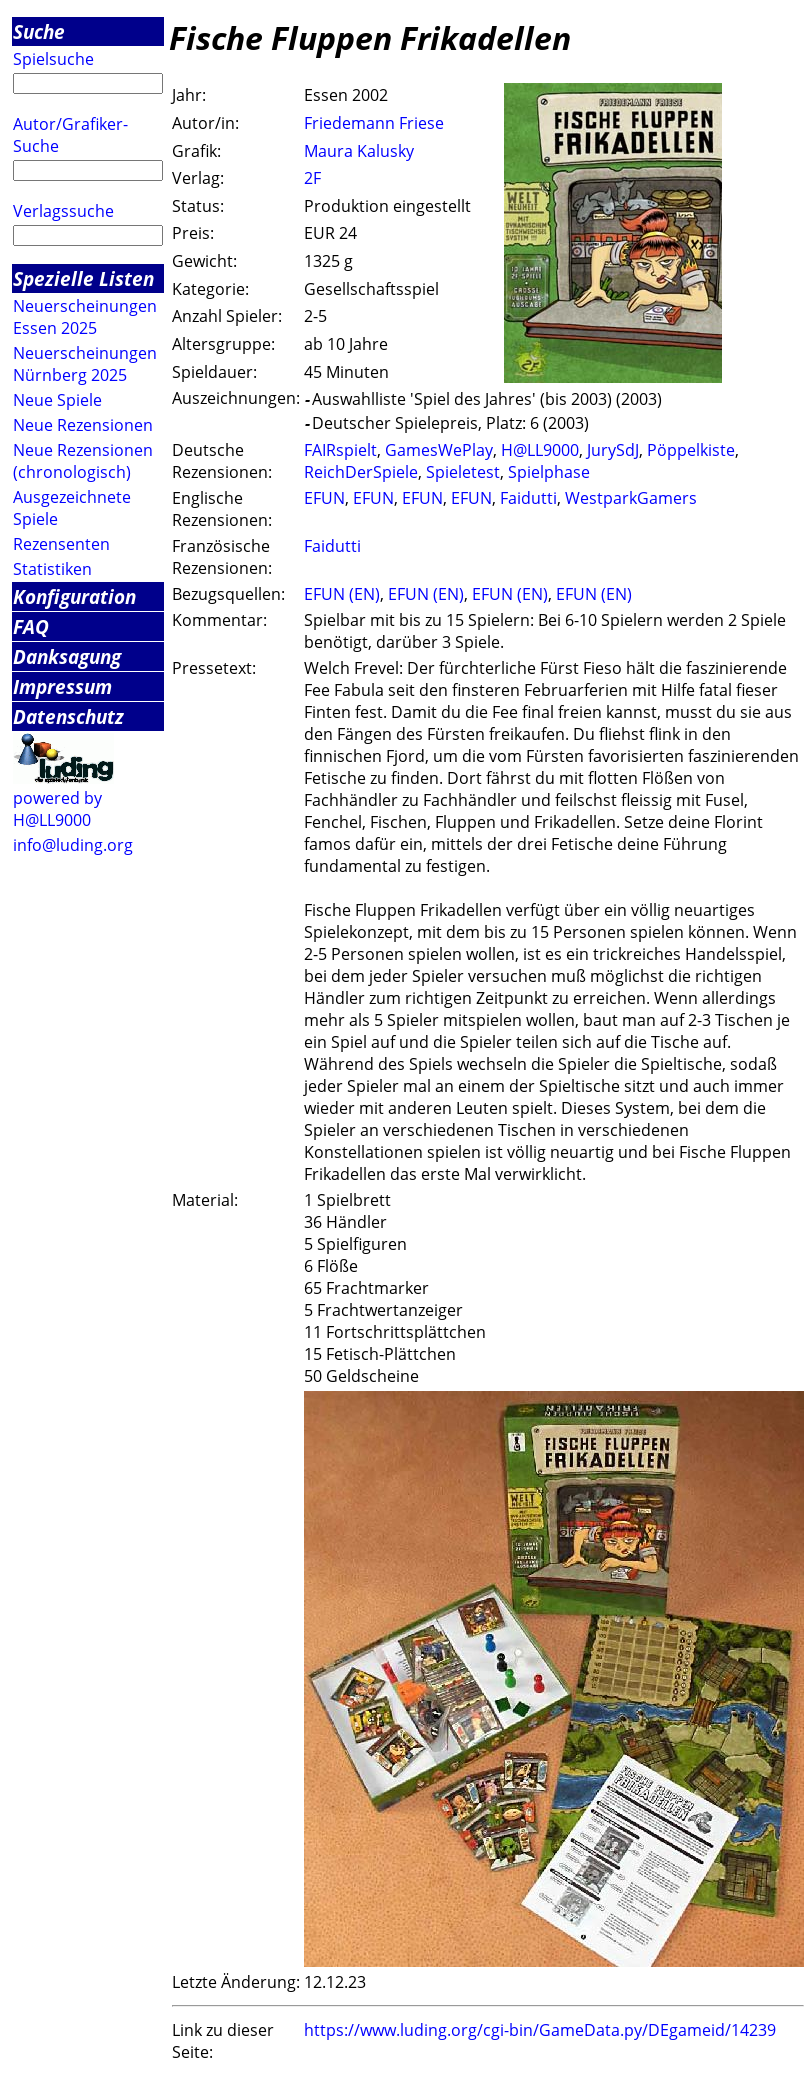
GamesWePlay (439, 450)
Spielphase (549, 472)
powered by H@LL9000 (57, 809)
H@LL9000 (540, 450)
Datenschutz (68, 716)
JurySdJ (613, 450)
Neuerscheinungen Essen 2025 (85, 317)
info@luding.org (73, 845)
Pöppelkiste (691, 450)
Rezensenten (61, 544)
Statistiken (52, 569)
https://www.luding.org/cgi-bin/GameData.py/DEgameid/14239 (540, 2030)
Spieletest (463, 472)
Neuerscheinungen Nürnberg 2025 (85, 364)
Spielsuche (53, 59)
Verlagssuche (63, 211)
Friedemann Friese (374, 123)
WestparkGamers (631, 498)
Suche (39, 31)
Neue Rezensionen (83, 425)
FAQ (31, 626)
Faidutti (528, 498)
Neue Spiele (57, 400)
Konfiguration (74, 596)
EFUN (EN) (342, 594)
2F (312, 178)
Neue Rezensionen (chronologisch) (83, 461)
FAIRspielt (340, 450)
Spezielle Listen (83, 278)
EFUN (324, 498)
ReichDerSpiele (361, 472)
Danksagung (67, 656)
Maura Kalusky (359, 151)
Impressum (62, 686)
